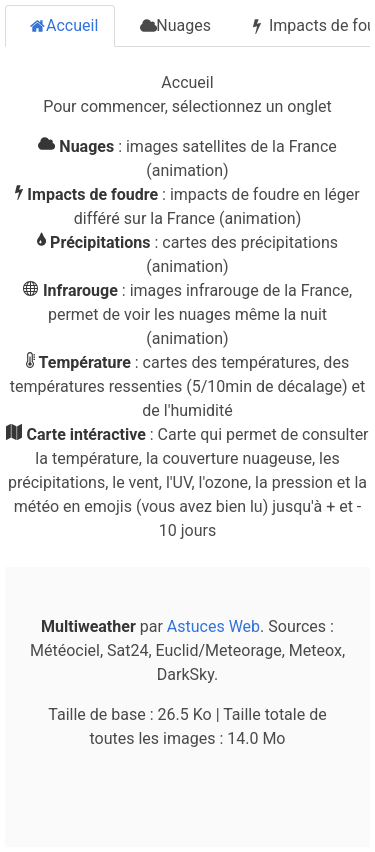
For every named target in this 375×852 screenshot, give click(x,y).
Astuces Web (213, 626)
